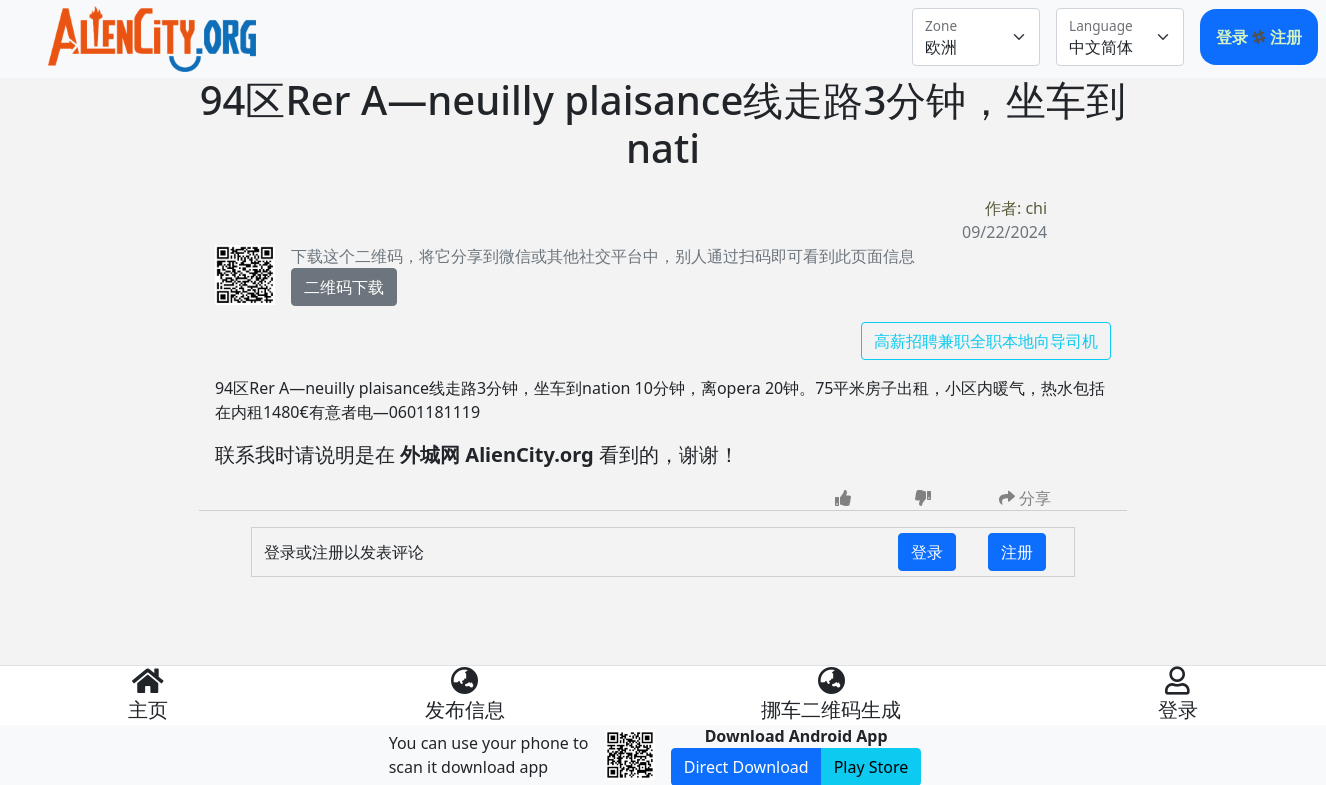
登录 (1234, 37)
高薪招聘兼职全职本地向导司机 (986, 341)
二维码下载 (344, 287)
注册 (1286, 37)
